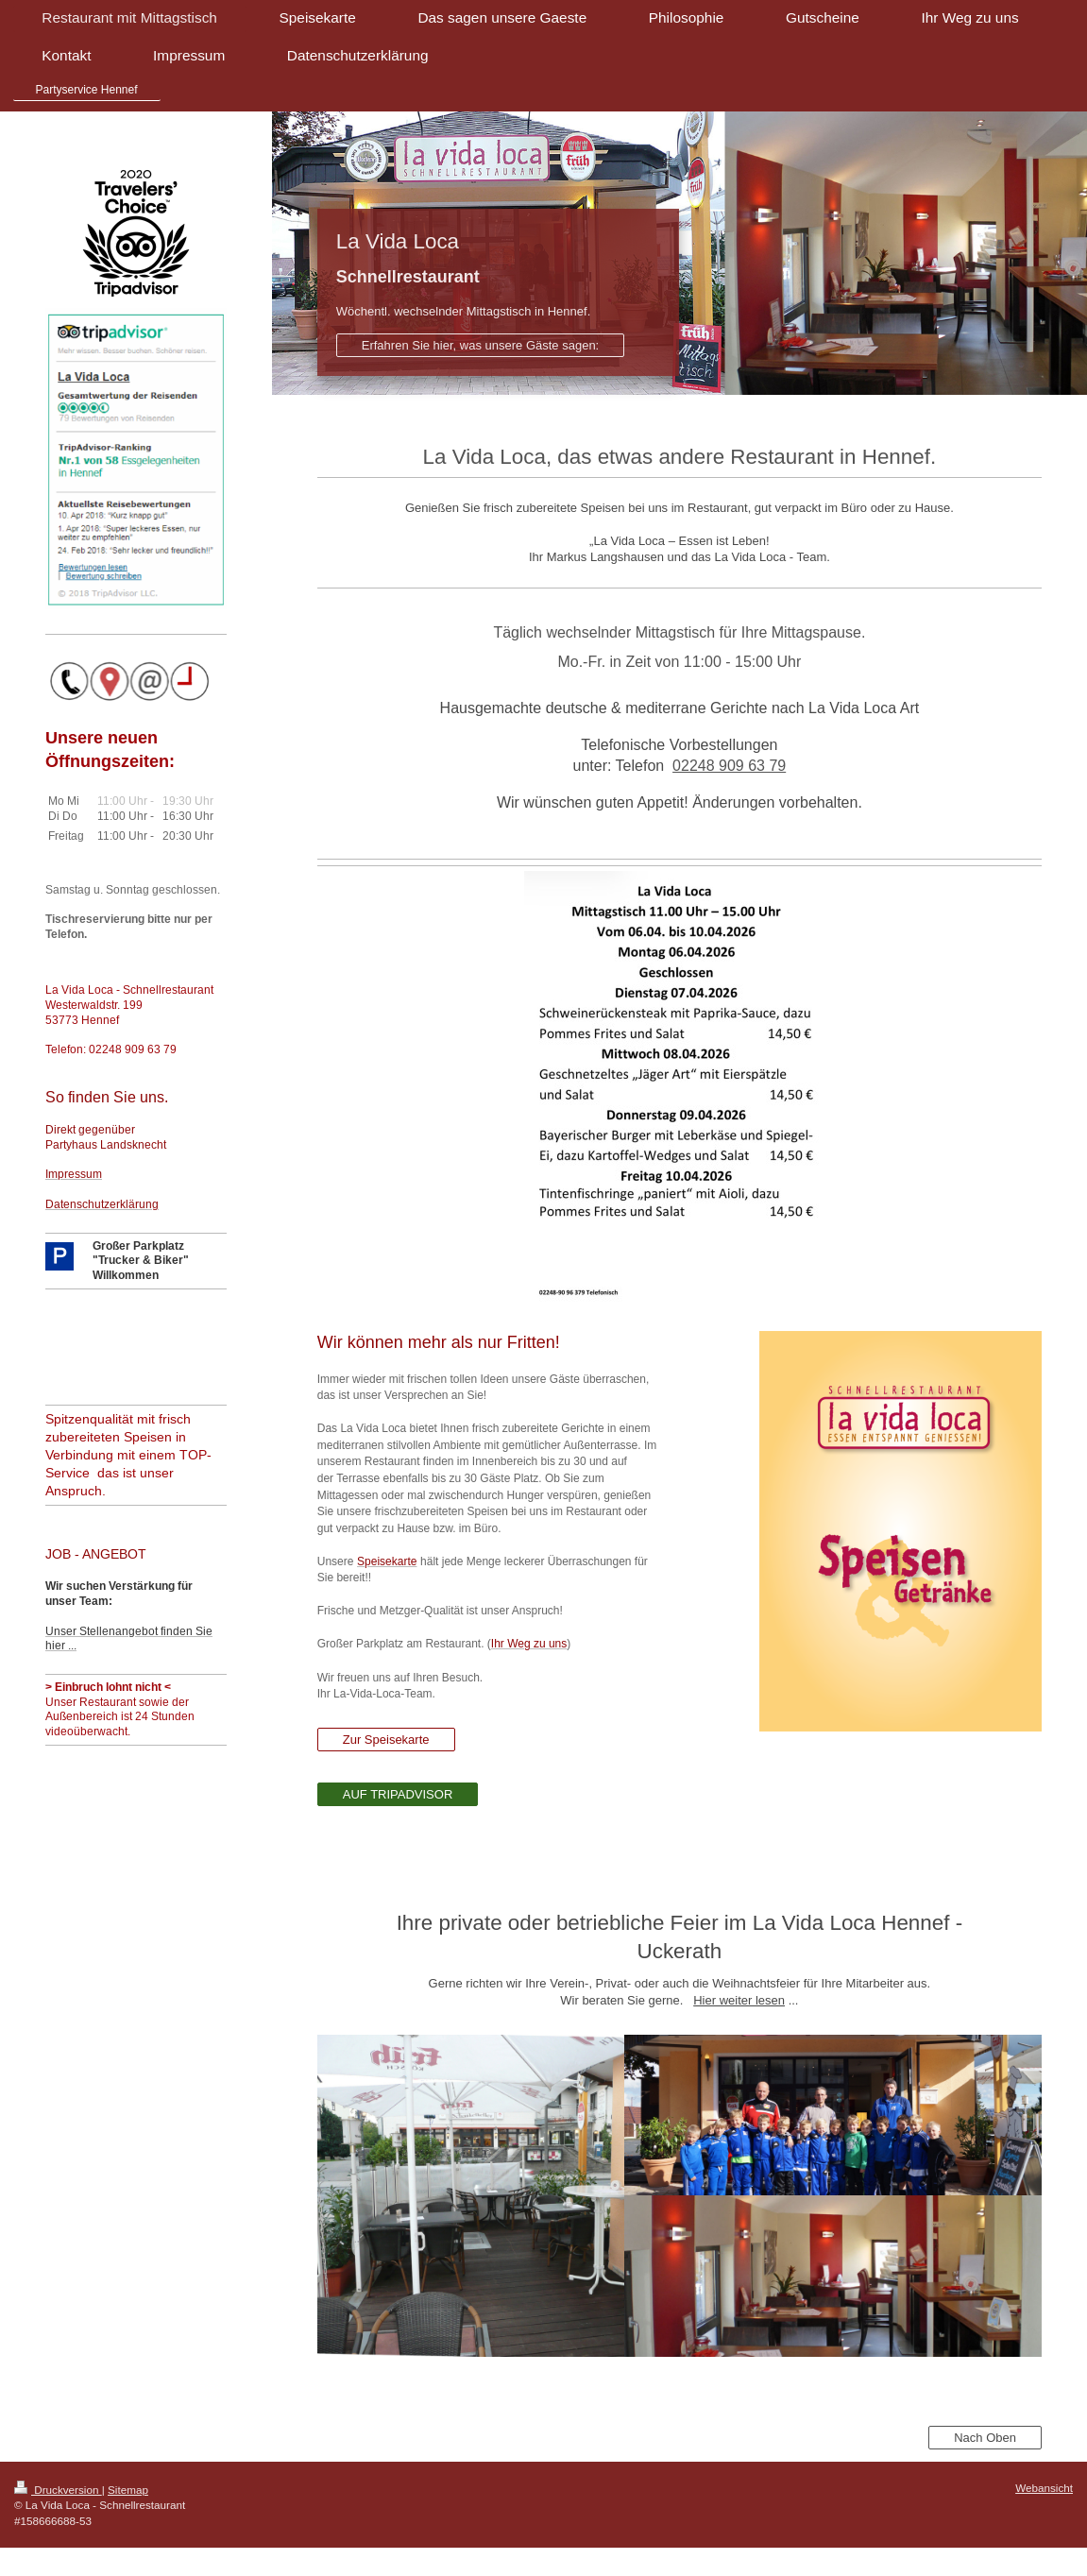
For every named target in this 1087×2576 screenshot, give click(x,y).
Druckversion (58, 2489)
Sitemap (128, 2489)
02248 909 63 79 (729, 766)
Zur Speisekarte (386, 1739)
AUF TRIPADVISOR (398, 1794)
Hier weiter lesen (739, 2000)
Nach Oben (985, 2438)
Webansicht (1044, 2488)
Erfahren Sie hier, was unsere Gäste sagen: (480, 345)
